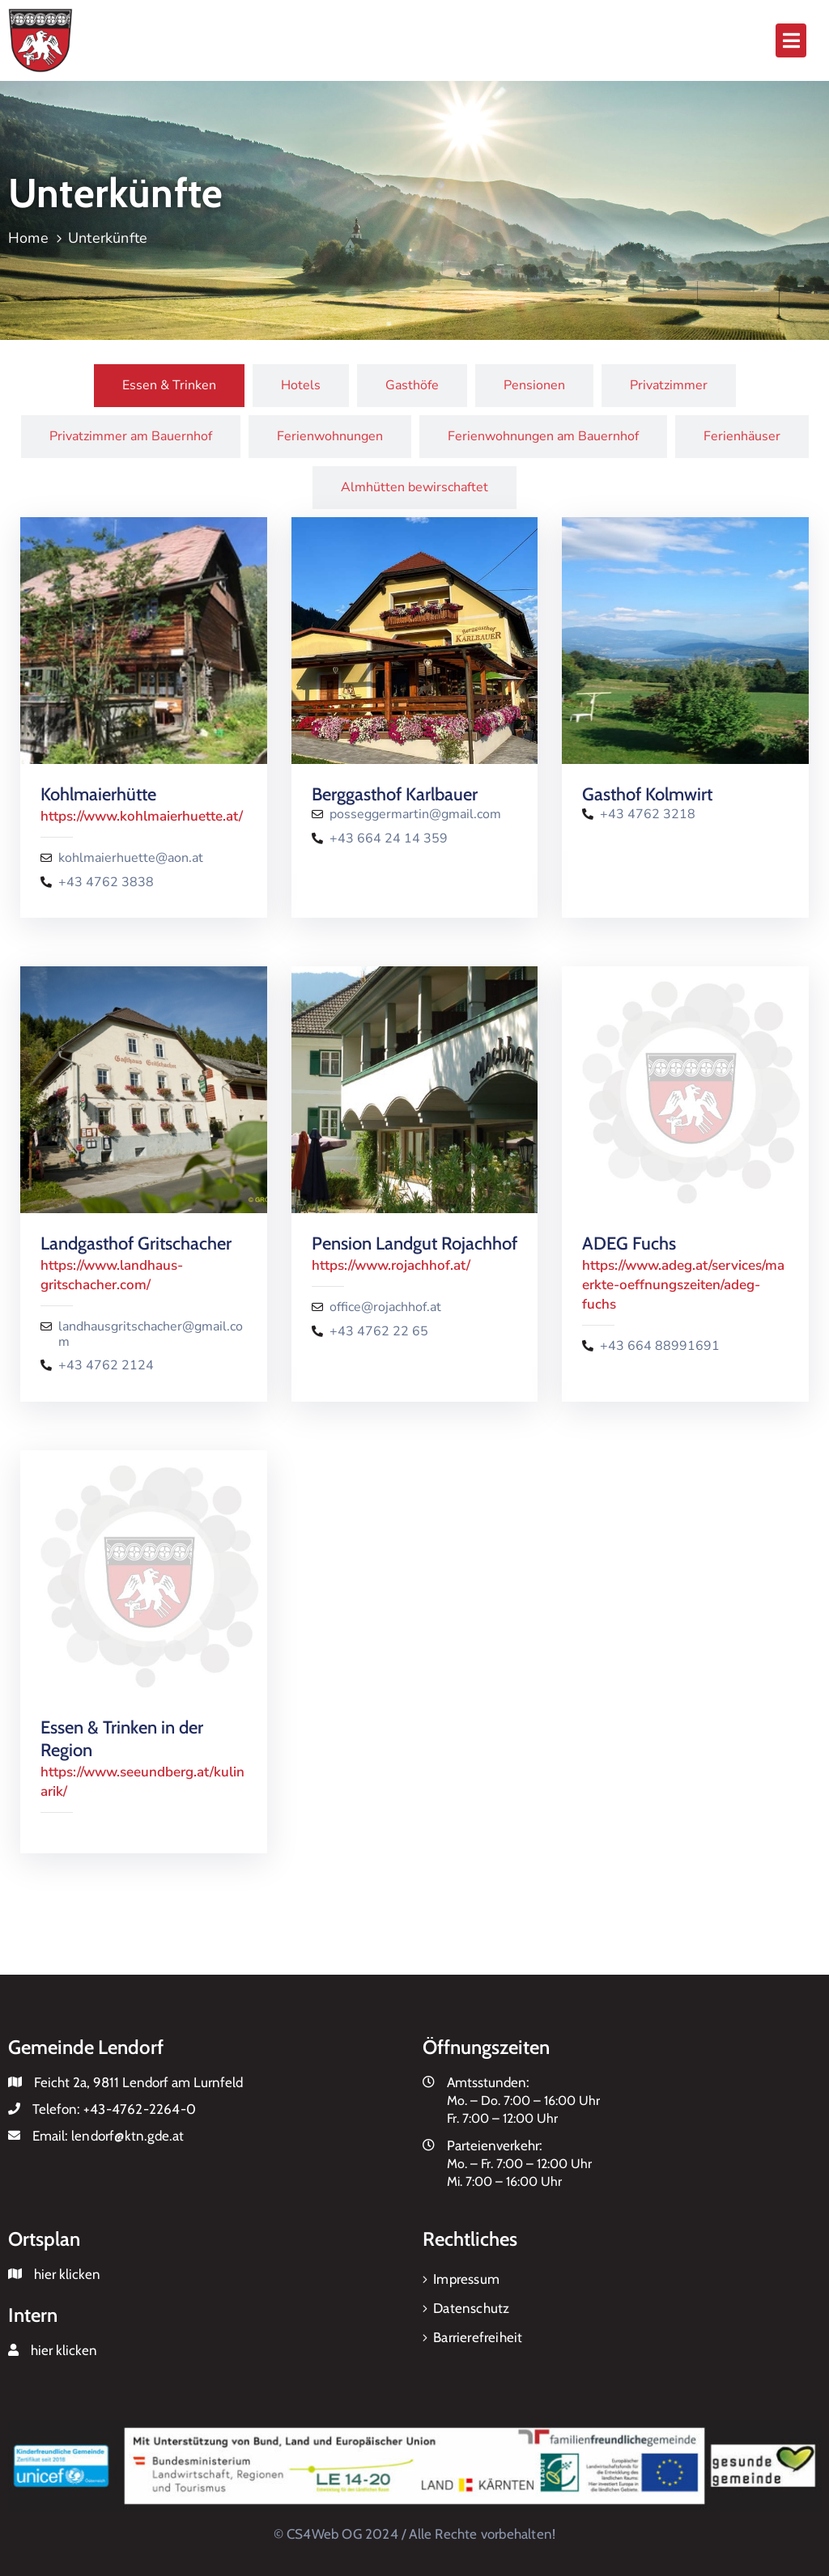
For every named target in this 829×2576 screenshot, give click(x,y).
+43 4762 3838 (106, 882)
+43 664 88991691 (660, 1346)
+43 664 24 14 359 (388, 839)
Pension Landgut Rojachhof (414, 1243)
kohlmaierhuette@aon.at (130, 858)
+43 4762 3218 (647, 814)
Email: (108, 2136)
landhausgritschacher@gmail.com (150, 1334)
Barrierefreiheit (477, 2337)
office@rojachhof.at (385, 1307)
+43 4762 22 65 (378, 1331)
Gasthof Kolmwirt (647, 794)
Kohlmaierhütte (98, 794)
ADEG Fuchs (629, 1243)
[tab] (169, 385)
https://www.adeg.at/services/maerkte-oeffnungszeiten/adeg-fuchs (683, 1284)
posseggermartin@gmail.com (415, 814)
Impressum (466, 2279)
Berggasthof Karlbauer (395, 794)
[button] (791, 40)
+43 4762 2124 (106, 1365)
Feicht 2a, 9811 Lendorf (101, 2082)
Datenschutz (471, 2308)
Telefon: (114, 2109)
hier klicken (67, 2274)
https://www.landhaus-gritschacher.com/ (111, 1275)
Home (28, 238)
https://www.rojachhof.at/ (391, 1265)
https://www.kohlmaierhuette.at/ (141, 816)
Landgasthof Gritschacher (136, 1243)
